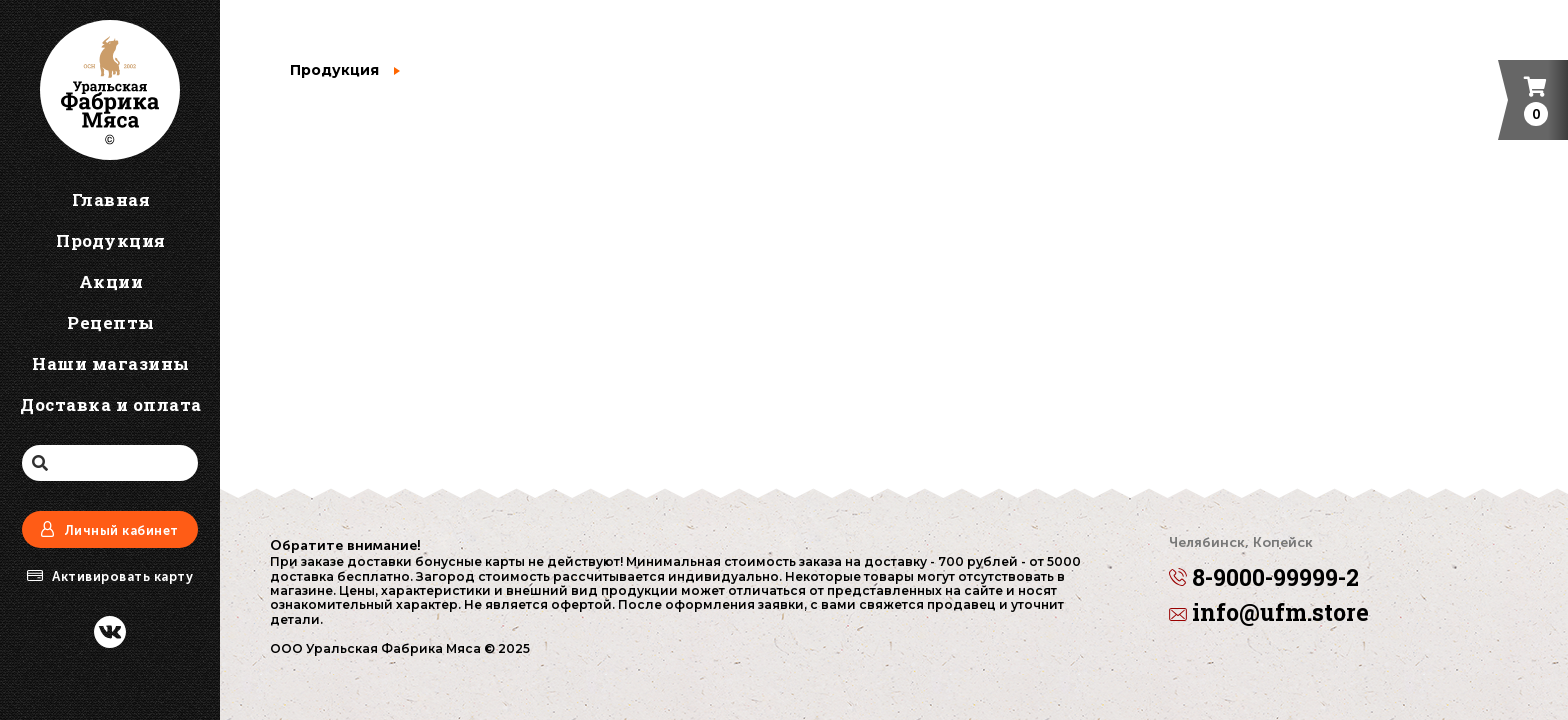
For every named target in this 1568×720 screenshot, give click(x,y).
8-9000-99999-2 (1264, 565)
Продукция (334, 70)
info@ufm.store (1269, 613)
